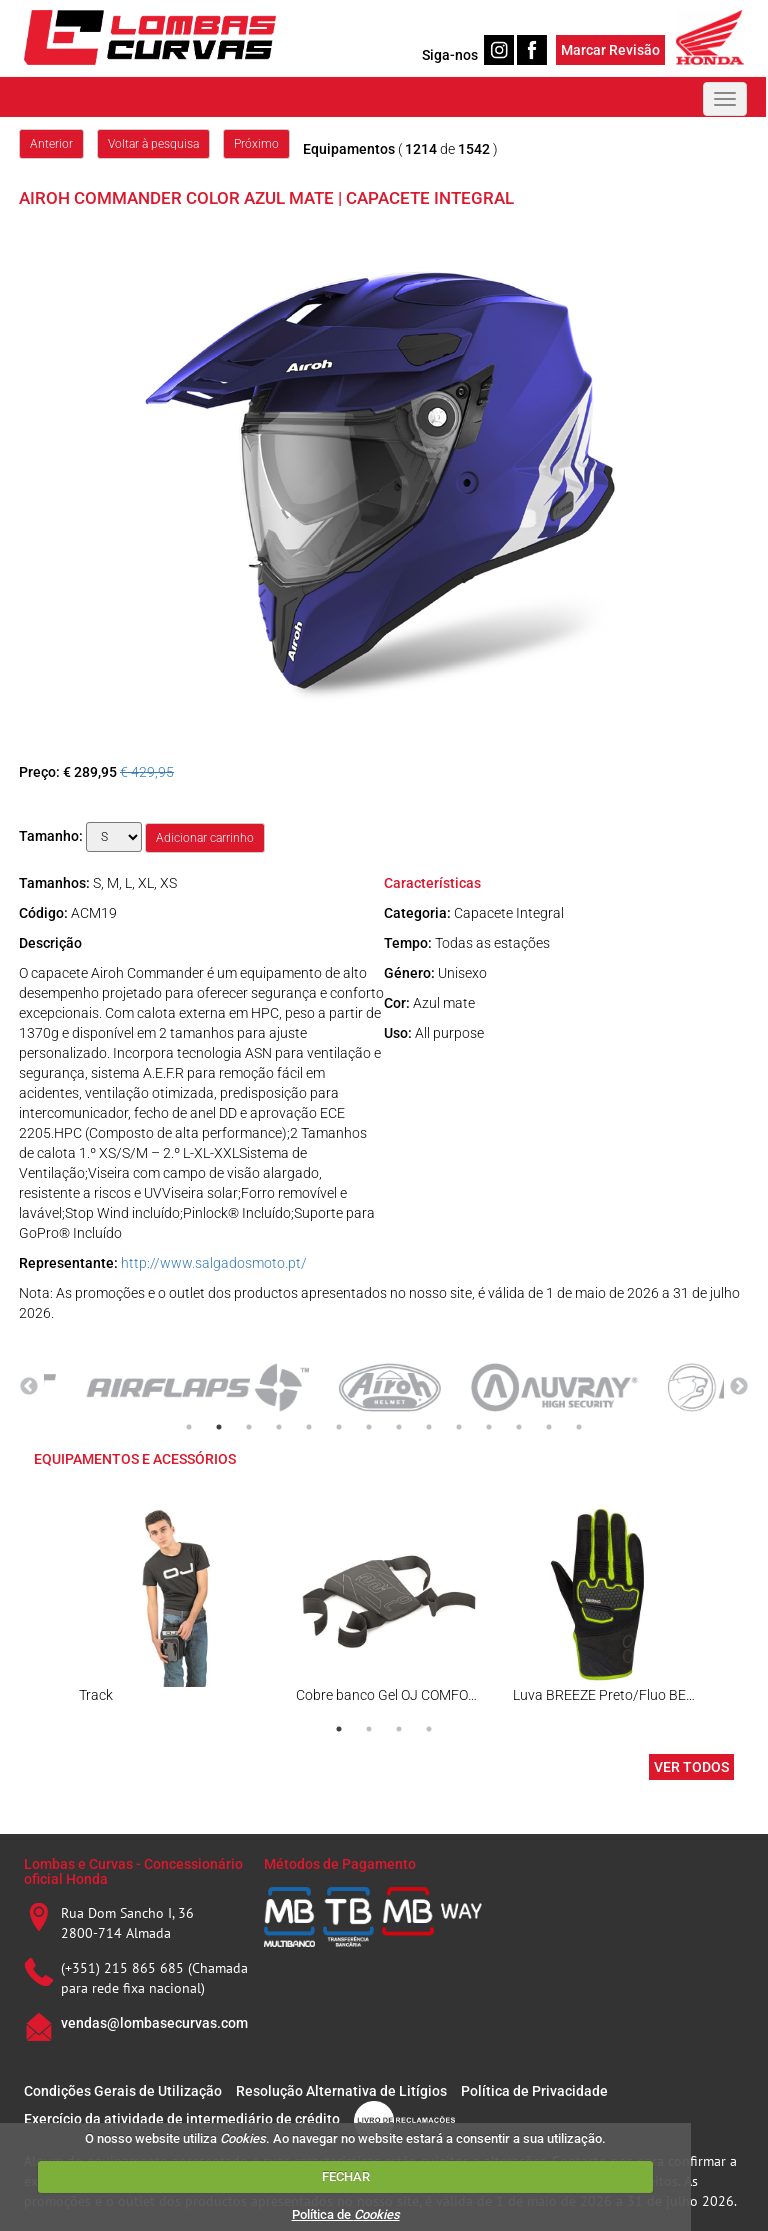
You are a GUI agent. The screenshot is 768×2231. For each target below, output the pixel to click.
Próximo (256, 144)
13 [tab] (549, 1427)
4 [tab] (279, 1427)
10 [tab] (459, 1427)
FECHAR (346, 2176)
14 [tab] (579, 1427)
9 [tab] (429, 1427)
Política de (346, 2214)
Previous (29, 1387)
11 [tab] (489, 1427)
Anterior (51, 144)
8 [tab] (399, 1427)
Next (739, 1387)
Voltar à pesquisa (153, 144)
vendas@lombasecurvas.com (154, 2023)
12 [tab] (519, 1427)
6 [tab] (339, 1427)
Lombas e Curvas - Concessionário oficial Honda (133, 1871)
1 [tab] (189, 1427)
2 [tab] (219, 1427)
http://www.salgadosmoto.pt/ (214, 1263)
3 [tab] (249, 1427)
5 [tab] (309, 1427)
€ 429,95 (147, 772)
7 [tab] (369, 1427)
